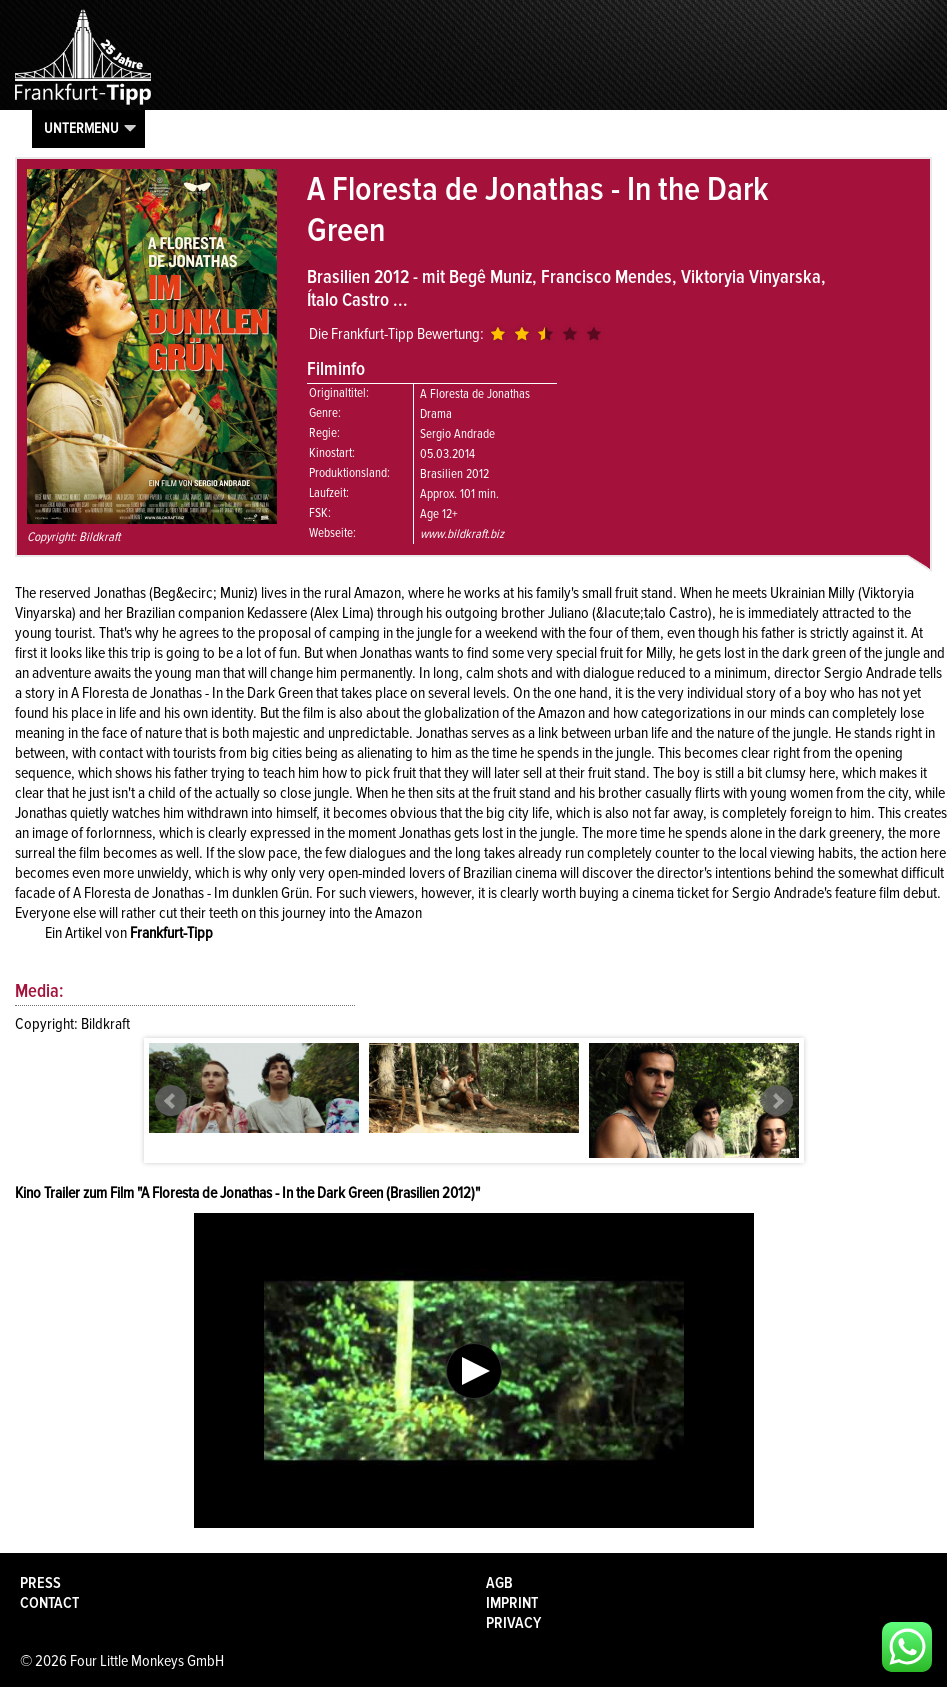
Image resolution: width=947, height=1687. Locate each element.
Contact (49, 1603)
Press (40, 1583)
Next (777, 1101)
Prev (171, 1101)
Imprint (512, 1603)
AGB (499, 1583)
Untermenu (81, 128)
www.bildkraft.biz (462, 534)
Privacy (513, 1623)
